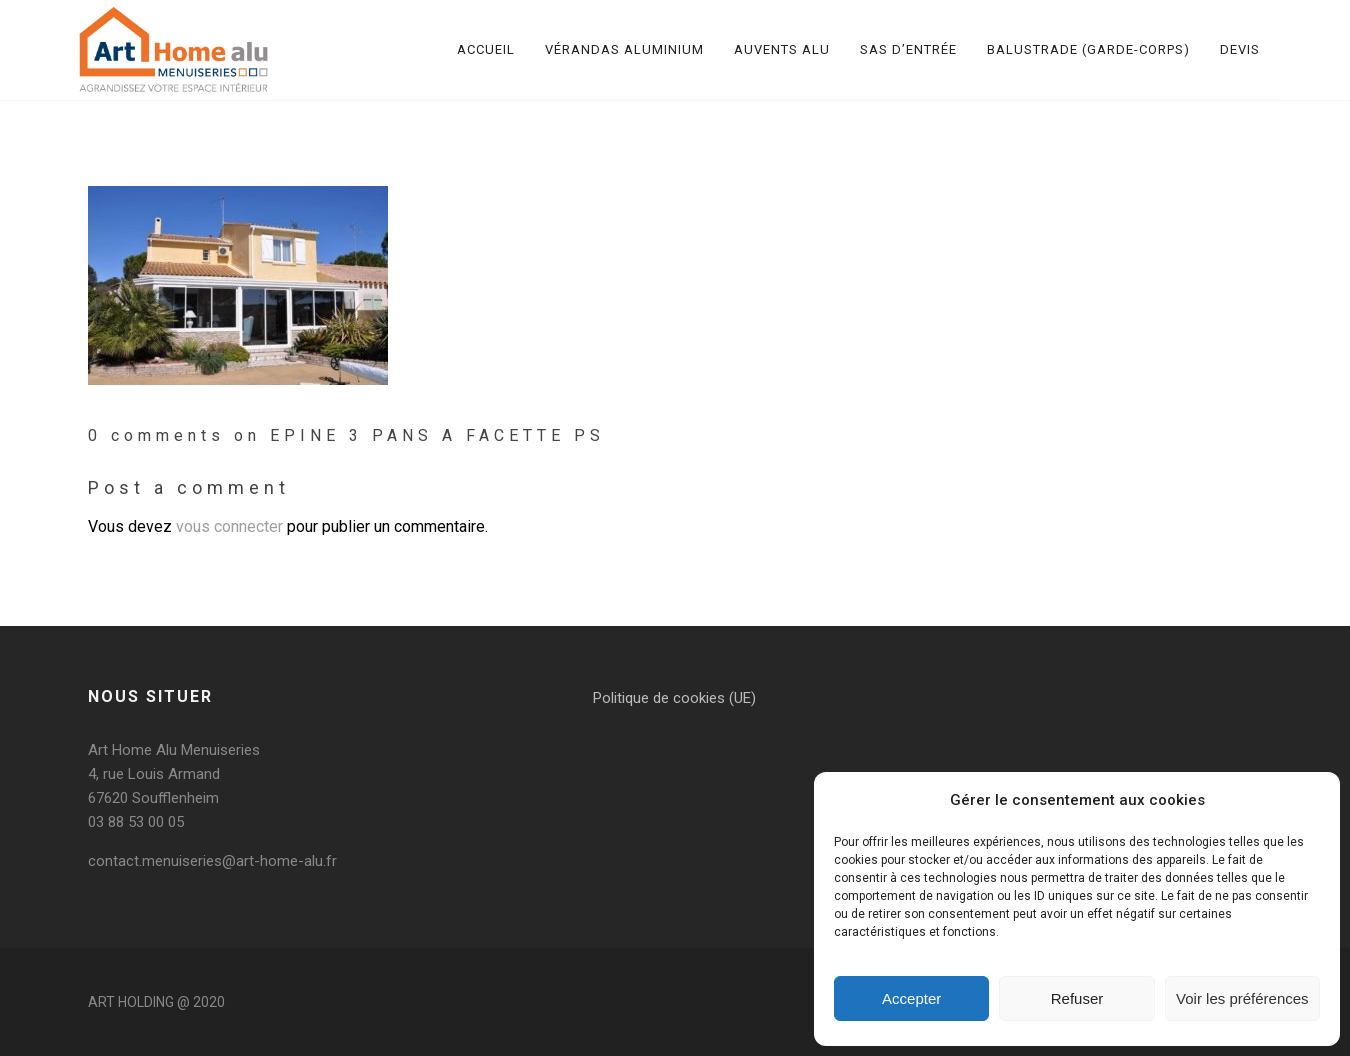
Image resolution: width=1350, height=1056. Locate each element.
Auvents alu (782, 49)
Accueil (486, 49)
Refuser (1077, 998)
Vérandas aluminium (624, 49)
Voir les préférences (1242, 998)
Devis (1240, 49)
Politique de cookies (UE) (674, 698)
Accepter (911, 998)
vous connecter (229, 526)
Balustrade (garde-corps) (1088, 49)
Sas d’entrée (908, 49)
